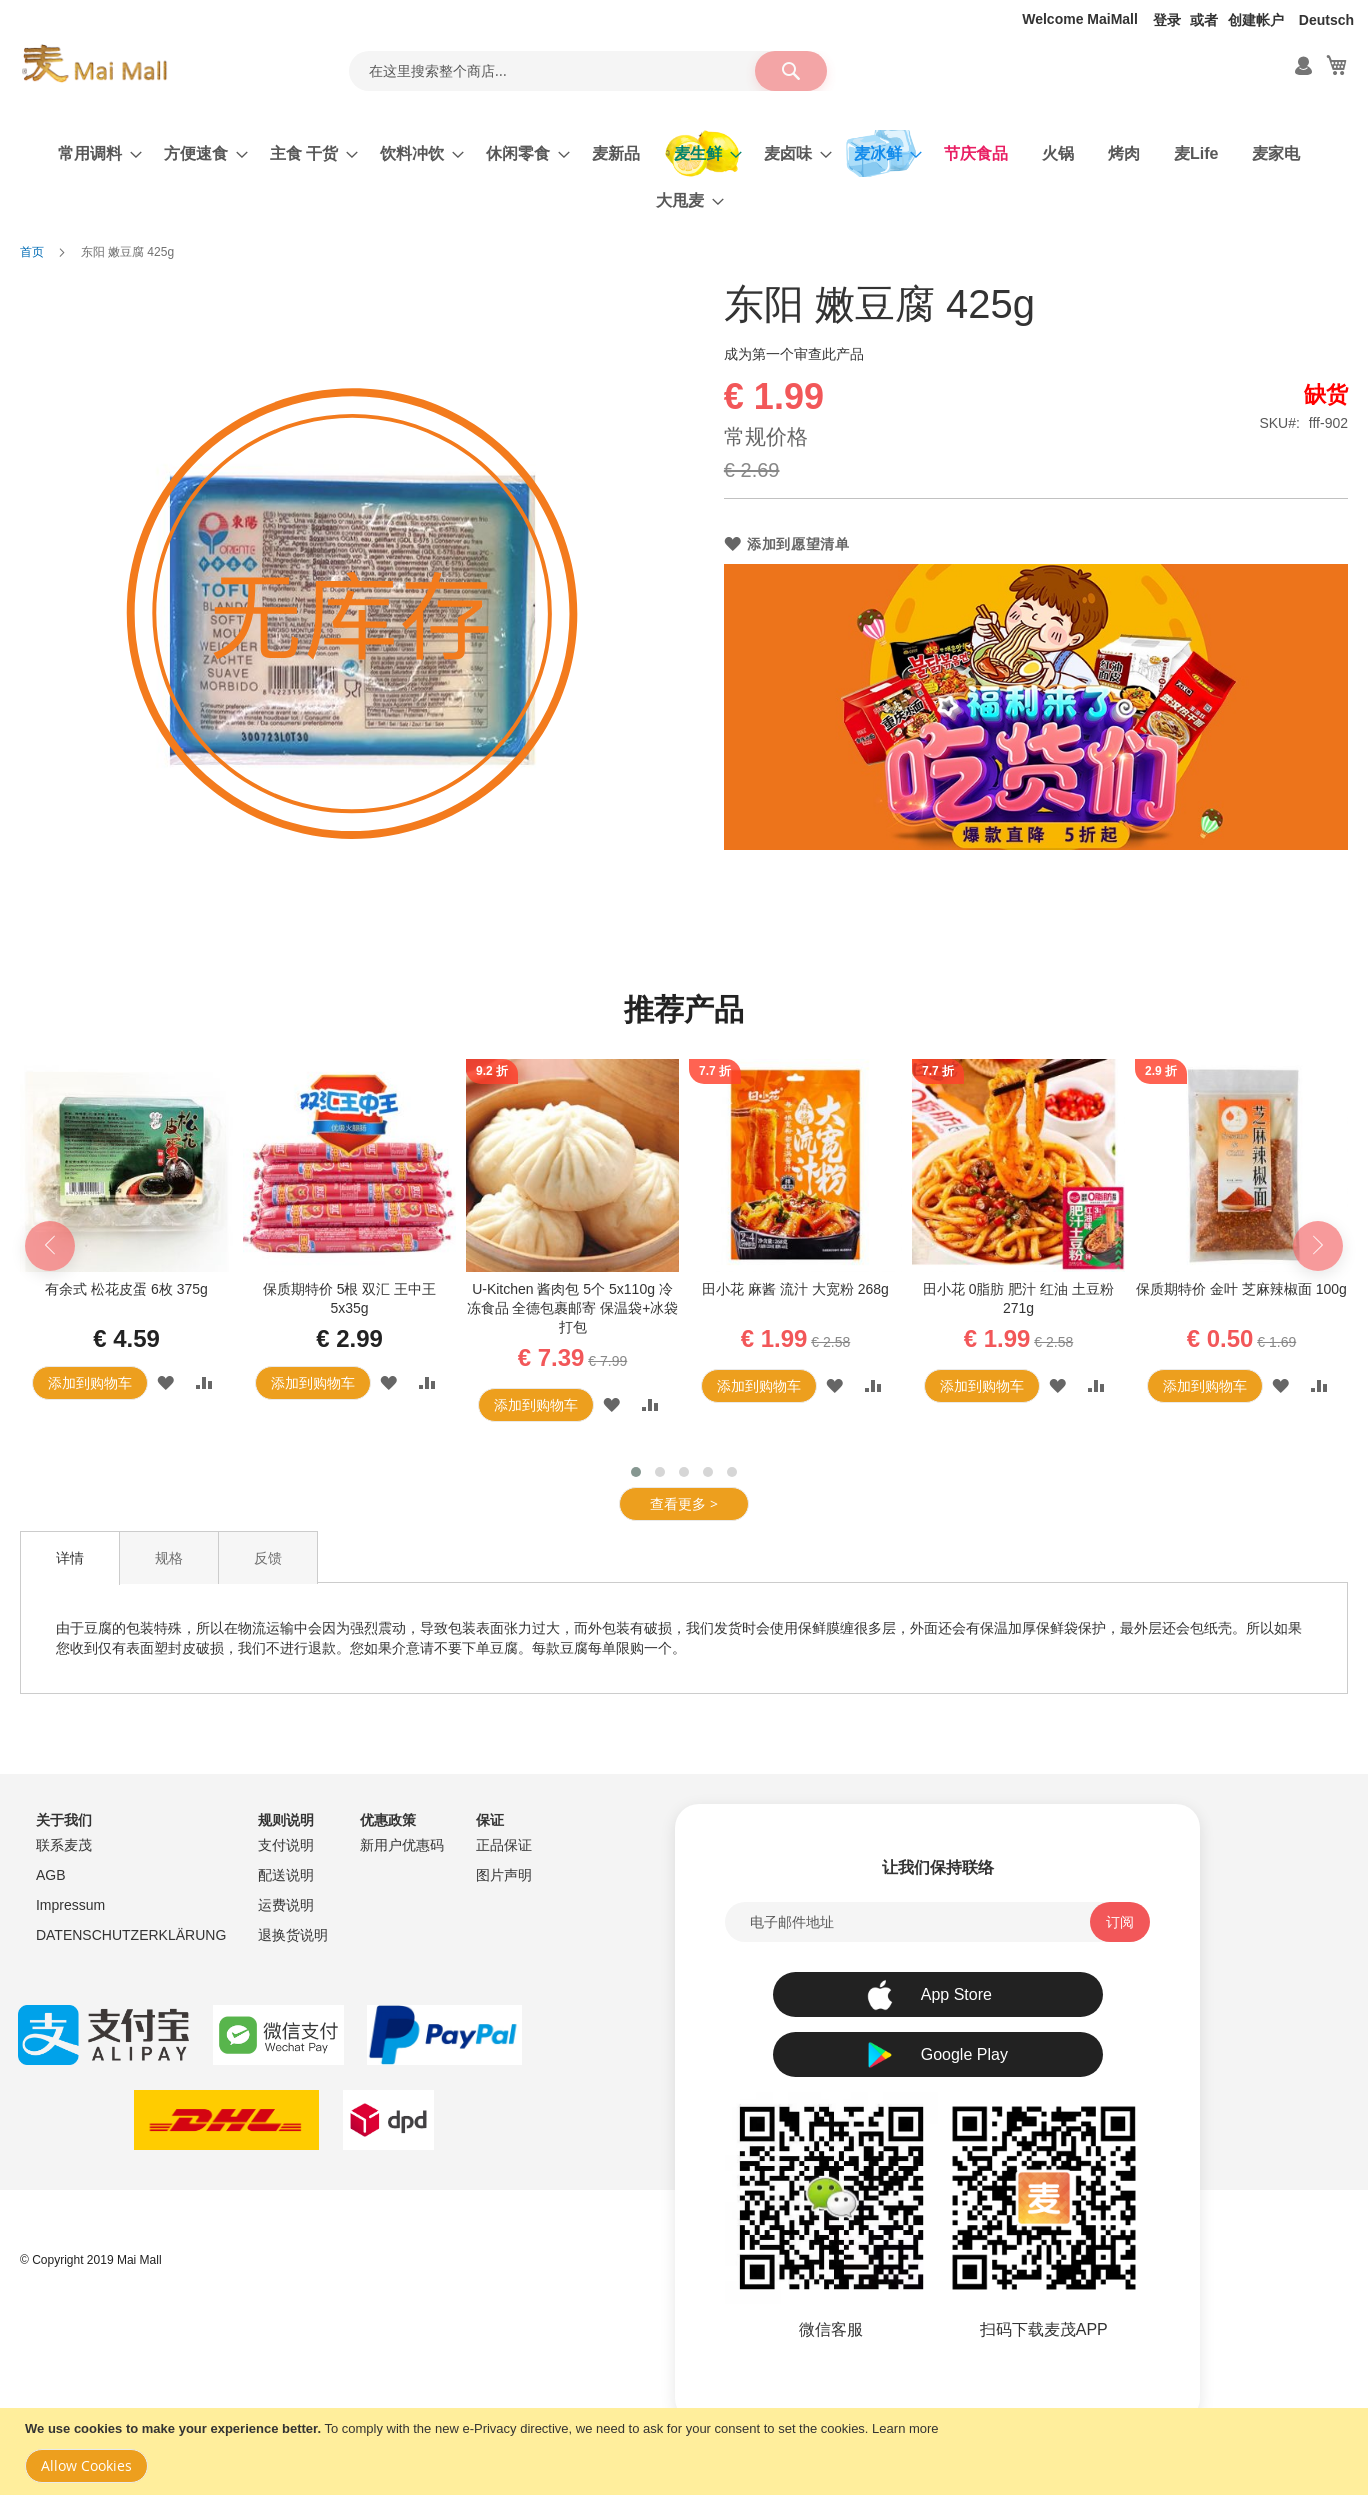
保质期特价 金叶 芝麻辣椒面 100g (1241, 1289)
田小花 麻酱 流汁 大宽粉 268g (795, 1289)
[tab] (70, 1558)
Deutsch (1326, 20)
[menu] (684, 177)
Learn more (905, 2428)
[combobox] (588, 71)
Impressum (70, 1905)
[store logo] (94, 64)
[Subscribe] (1120, 1922)
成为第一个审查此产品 (794, 354)
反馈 (268, 1558)
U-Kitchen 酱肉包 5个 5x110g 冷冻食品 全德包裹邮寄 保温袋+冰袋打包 (573, 1308)
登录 (1167, 20)
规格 (169, 1558)
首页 (32, 252)
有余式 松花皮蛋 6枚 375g (126, 1289)
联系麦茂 (64, 1845)
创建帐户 (1256, 20)
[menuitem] (94, 153)
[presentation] (50, 1246)
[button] (165, 1382)
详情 (70, 1558)
